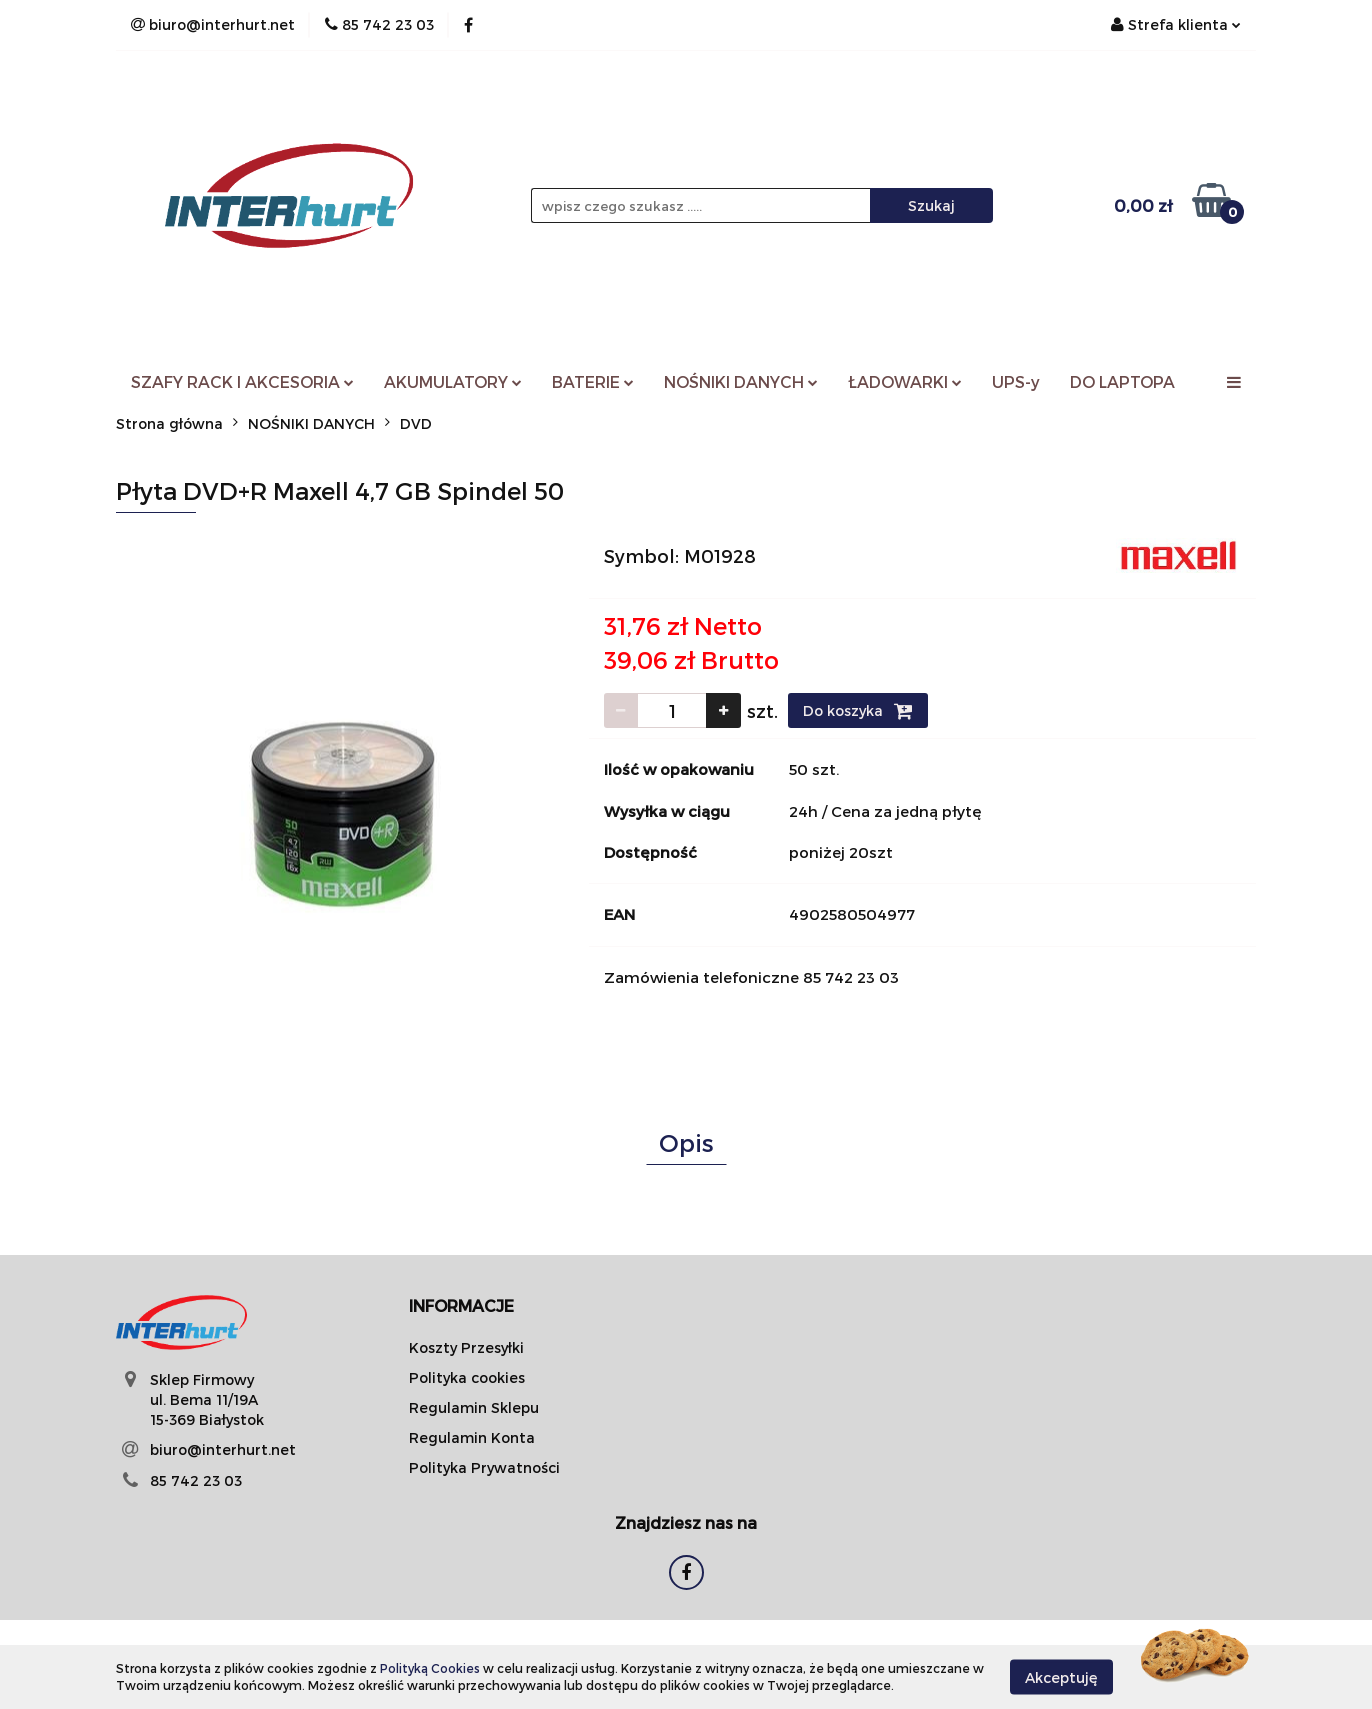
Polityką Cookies (430, 1668)
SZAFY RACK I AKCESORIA (242, 381)
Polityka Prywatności (484, 1467)
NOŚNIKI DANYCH (741, 381)
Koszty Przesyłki (466, 1347)
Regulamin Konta (472, 1437)
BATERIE (593, 381)
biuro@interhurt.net (223, 1449)
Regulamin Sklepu (474, 1407)
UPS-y (1016, 381)
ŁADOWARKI (905, 381)
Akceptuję (1061, 1676)
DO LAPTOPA (1122, 381)
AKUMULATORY (453, 381)
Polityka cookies (467, 1377)
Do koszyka (858, 711)
